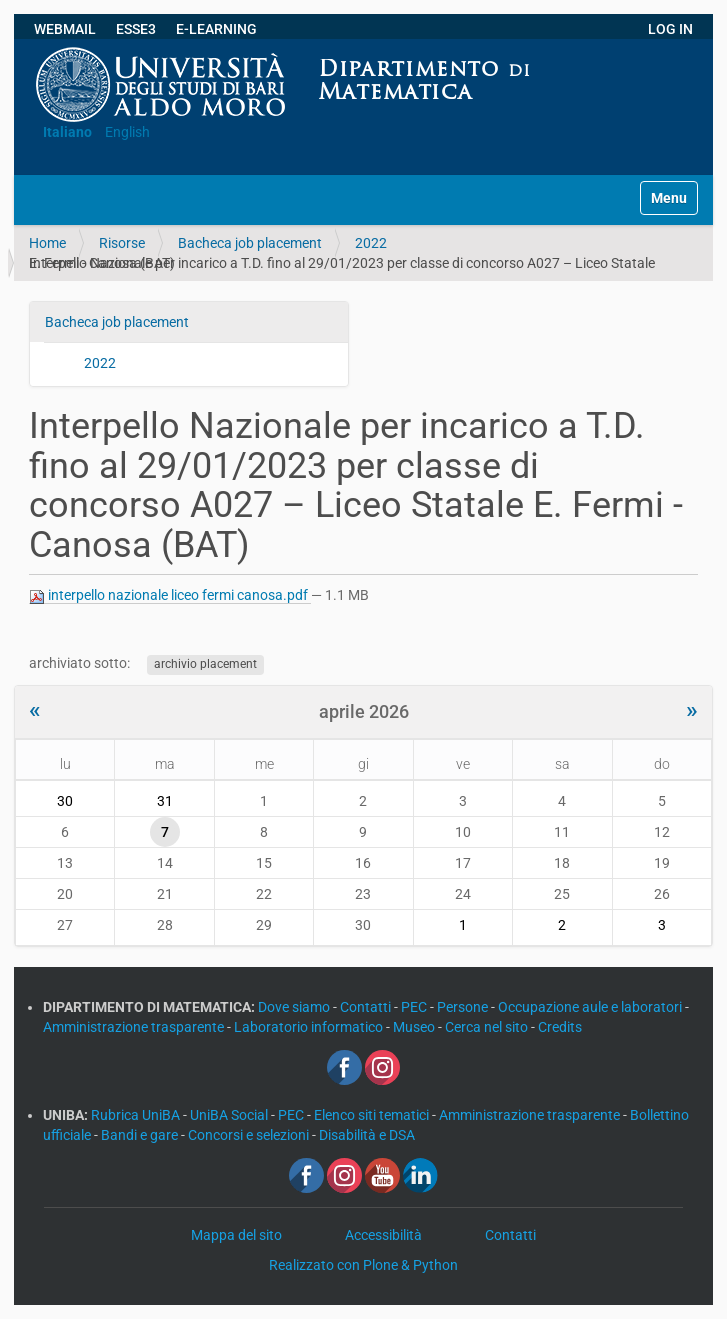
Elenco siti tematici (373, 1115)
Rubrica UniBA (137, 1115)
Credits (560, 1027)
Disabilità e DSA (367, 1135)
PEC (415, 1007)
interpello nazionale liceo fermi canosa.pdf (170, 595)
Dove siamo (295, 1007)
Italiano (67, 132)
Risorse (122, 243)
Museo (415, 1027)
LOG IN (670, 29)
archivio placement (205, 664)
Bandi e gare (141, 1135)
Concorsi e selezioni (250, 1135)
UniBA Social (229, 1115)
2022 (371, 243)
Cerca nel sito (488, 1027)
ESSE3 (136, 29)
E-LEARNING (216, 29)
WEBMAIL (65, 29)
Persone (464, 1007)
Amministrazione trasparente (135, 1027)
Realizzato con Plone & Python (363, 1265)
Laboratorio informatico (310, 1027)
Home (47, 243)
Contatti (367, 1007)
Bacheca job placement (250, 243)
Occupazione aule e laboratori (591, 1007)
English (127, 132)
